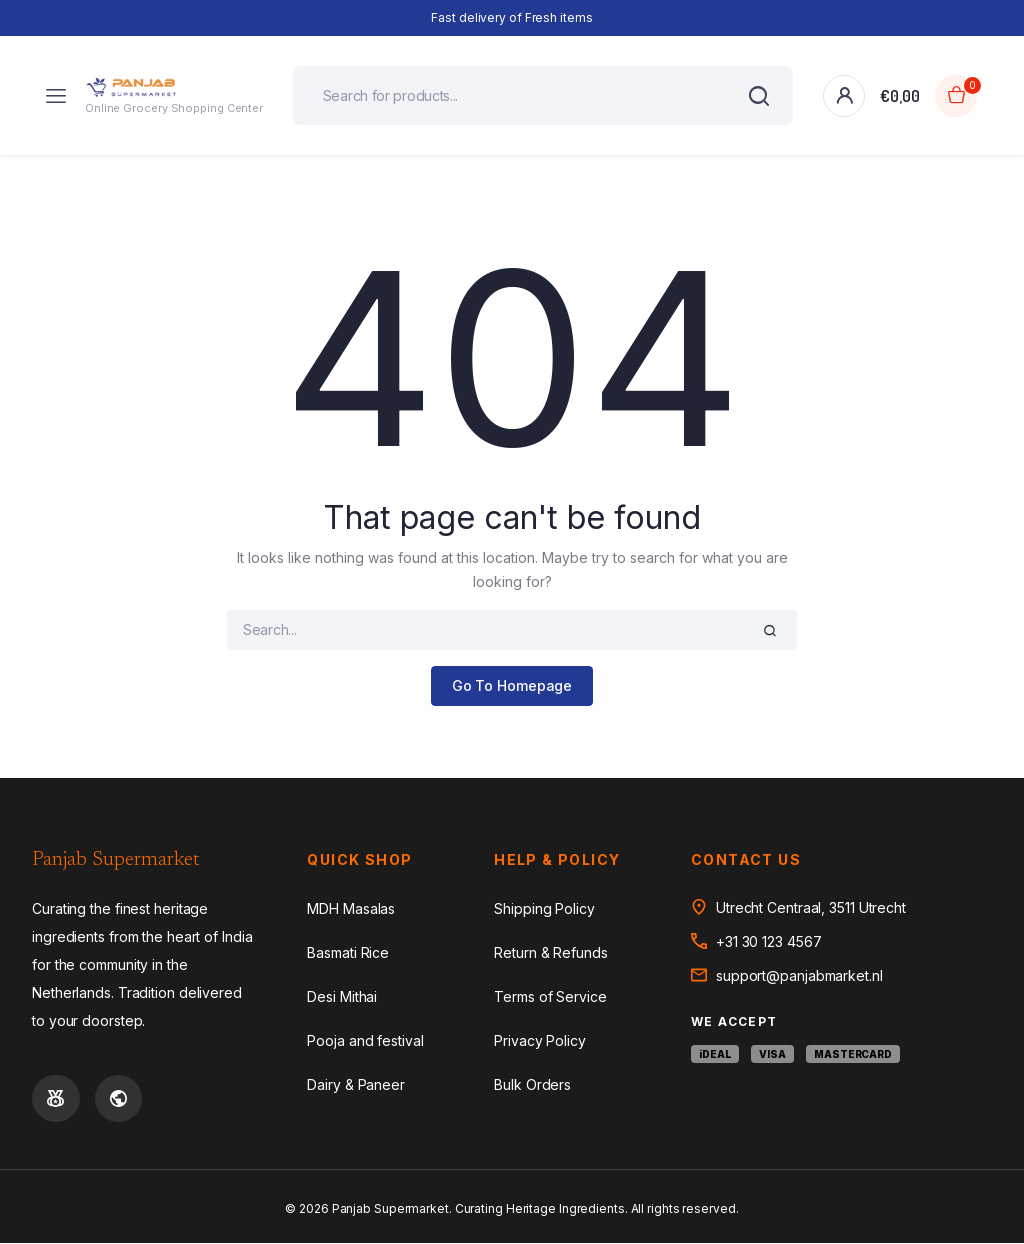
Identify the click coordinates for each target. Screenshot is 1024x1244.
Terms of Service (550, 996)
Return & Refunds (550, 952)
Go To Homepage (512, 686)
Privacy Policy (540, 1040)
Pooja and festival (365, 1040)
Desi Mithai (342, 996)
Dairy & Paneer (356, 1084)
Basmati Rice (348, 952)
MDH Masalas (351, 908)
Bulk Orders (532, 1084)
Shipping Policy (544, 908)
